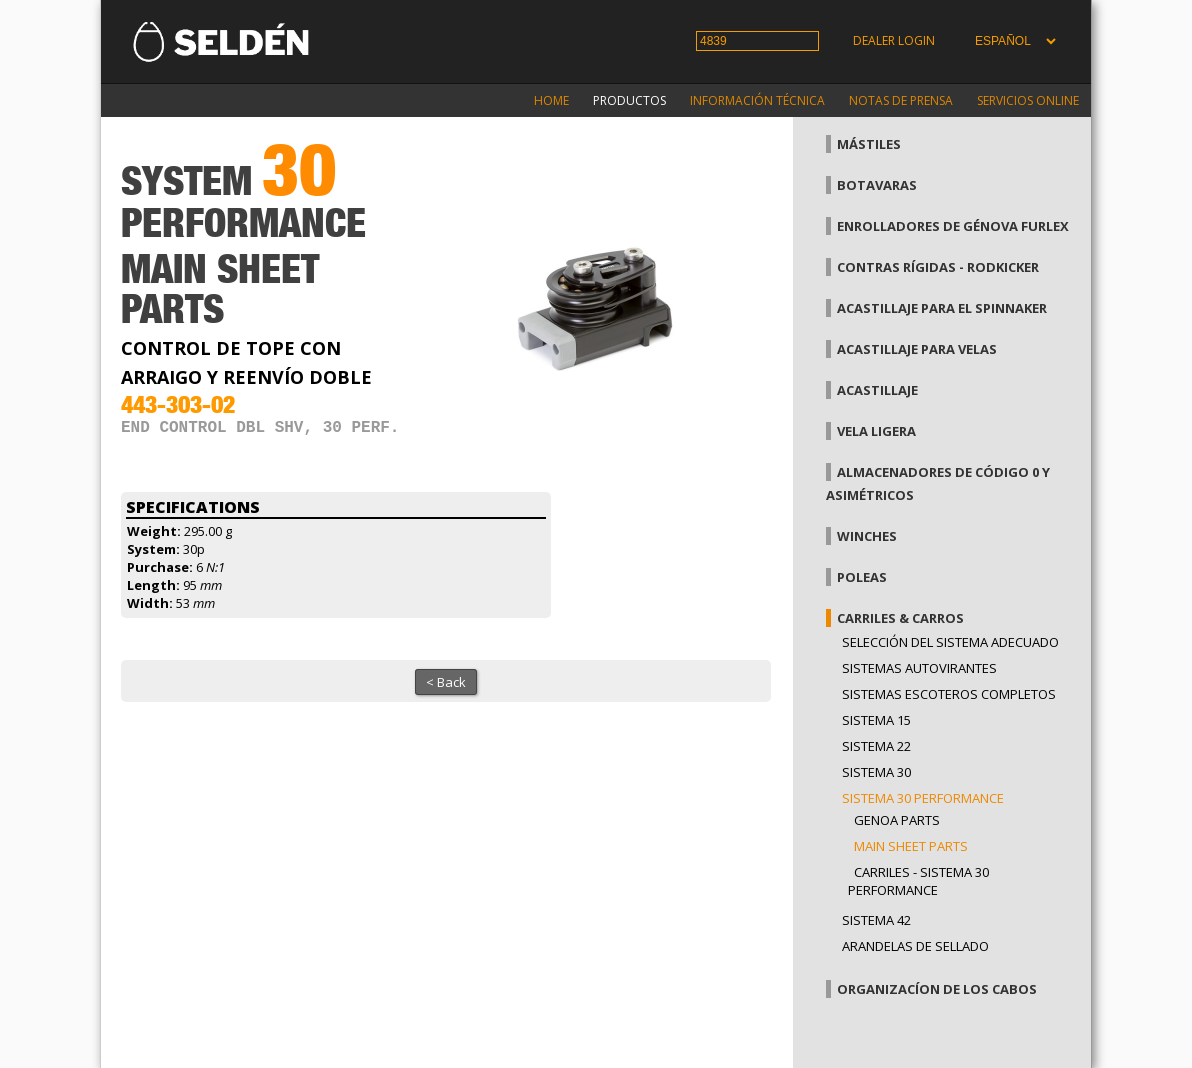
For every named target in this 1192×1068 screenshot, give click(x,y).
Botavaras (877, 185)
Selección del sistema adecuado (950, 642)
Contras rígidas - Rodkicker (938, 267)
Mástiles (869, 144)
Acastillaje (877, 390)
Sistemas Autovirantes (919, 668)
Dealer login (894, 40)
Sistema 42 (876, 920)
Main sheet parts (911, 846)
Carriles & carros (900, 618)
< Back (446, 682)
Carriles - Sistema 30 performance (918, 881)
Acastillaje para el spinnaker (942, 308)
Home (551, 100)
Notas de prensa (901, 100)
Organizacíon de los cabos (937, 989)
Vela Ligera (876, 431)
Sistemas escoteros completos (949, 694)
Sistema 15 (876, 720)
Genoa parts (897, 820)
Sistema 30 (876, 772)
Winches (867, 536)
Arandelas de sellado (915, 946)
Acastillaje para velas (917, 349)
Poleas (862, 577)
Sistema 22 (876, 746)
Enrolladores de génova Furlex (953, 226)
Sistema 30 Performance (923, 798)
